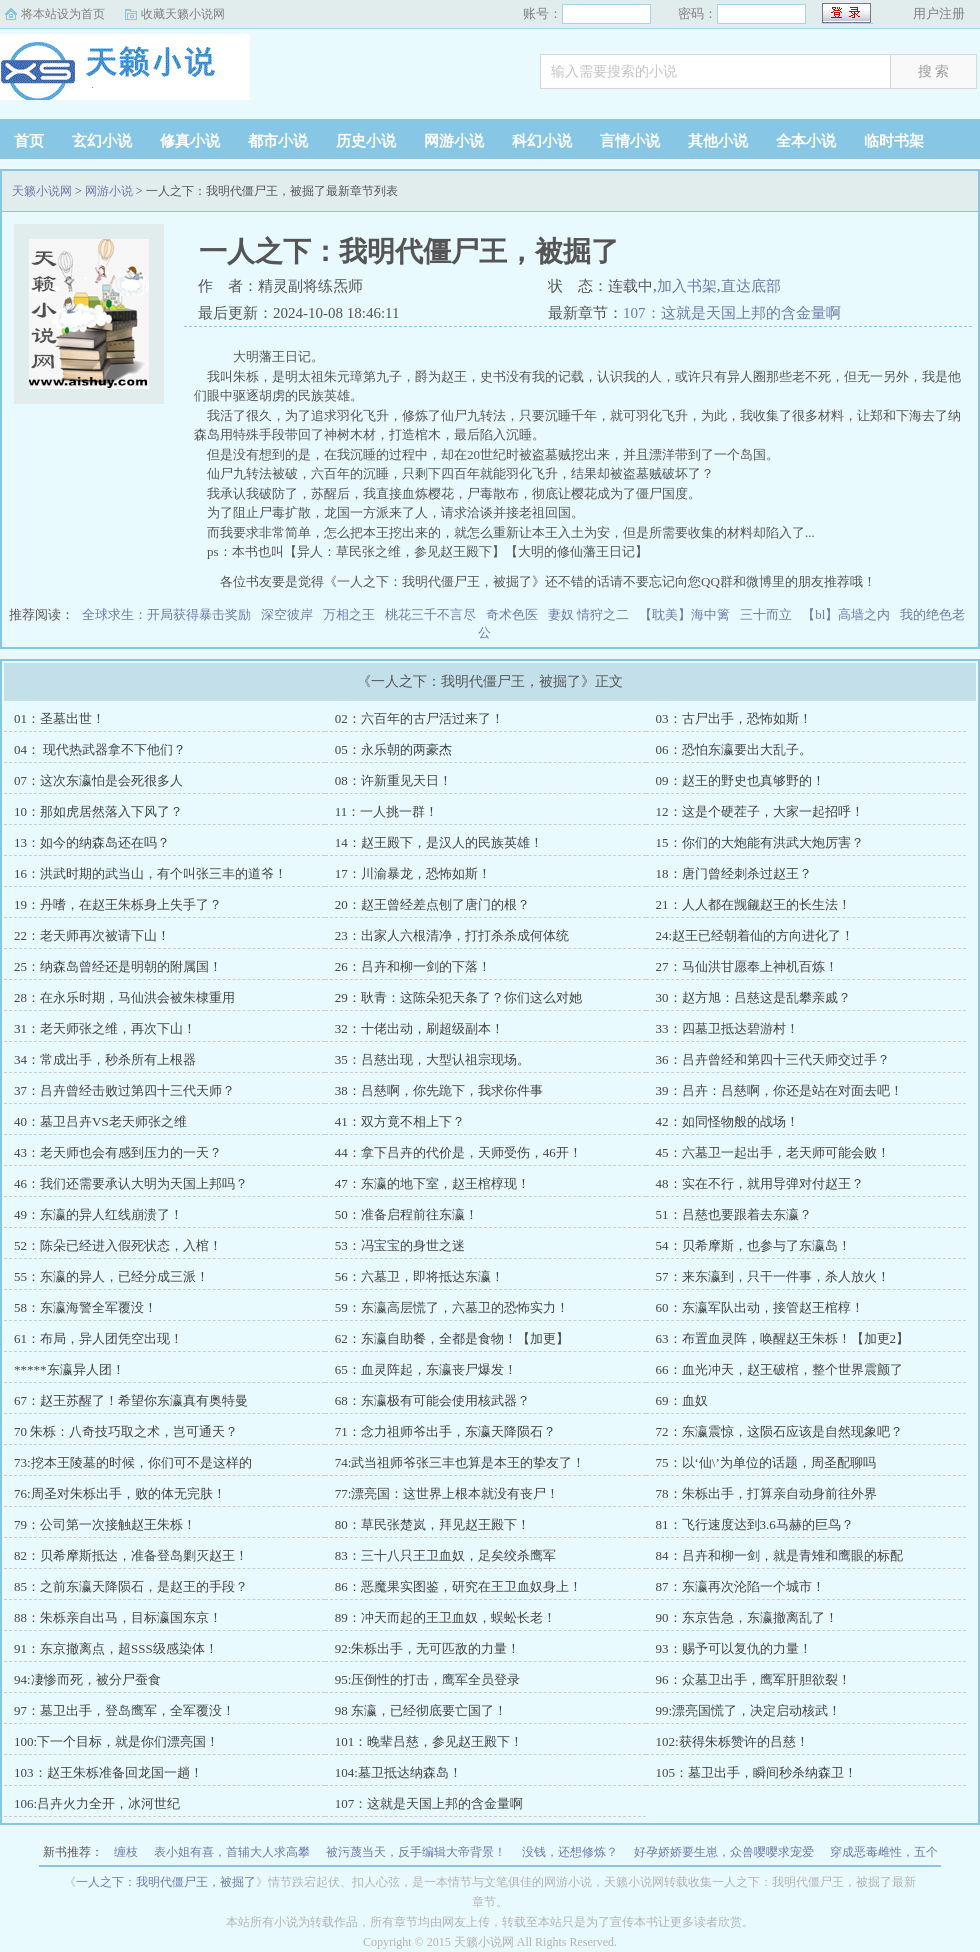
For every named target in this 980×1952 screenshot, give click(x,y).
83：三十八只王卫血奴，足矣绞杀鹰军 (445, 1555)
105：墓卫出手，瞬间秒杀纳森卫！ (757, 1772)
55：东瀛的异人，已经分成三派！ (111, 1276)
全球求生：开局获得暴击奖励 (166, 614)
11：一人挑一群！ (387, 811)
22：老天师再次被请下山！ (92, 935)
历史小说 (366, 141)
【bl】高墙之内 (846, 614)
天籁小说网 (125, 74)
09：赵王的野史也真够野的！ (740, 780)
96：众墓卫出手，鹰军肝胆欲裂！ (753, 1679)
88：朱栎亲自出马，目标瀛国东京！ (118, 1617)
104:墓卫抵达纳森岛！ (398, 1772)
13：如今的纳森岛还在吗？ (92, 842)
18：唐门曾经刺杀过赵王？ (734, 873)
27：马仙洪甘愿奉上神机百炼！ (747, 966)
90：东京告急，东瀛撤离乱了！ (747, 1617)
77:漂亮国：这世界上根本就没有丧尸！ (447, 1493)
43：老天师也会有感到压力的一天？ (118, 1152)
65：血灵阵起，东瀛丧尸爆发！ (426, 1369)
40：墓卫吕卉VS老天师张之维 (100, 1121)
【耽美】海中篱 (684, 614)
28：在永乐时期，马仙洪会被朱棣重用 (124, 997)
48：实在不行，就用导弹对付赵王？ (760, 1183)
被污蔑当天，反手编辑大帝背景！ (416, 1852)
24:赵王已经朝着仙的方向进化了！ (755, 935)
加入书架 (687, 286)
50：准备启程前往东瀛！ (406, 1214)
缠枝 (126, 1852)
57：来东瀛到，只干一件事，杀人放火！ (773, 1276)
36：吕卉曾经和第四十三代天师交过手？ (773, 1059)
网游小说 (454, 141)
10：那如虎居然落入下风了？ (98, 811)
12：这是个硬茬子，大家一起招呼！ (760, 811)
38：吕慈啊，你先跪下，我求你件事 (439, 1090)
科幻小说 (542, 141)
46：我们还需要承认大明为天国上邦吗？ (131, 1183)
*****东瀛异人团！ (69, 1369)
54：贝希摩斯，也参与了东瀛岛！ (753, 1245)
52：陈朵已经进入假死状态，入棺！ (118, 1245)
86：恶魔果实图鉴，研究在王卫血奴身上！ (458, 1586)
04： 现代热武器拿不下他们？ (100, 749)
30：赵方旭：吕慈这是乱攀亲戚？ (753, 997)
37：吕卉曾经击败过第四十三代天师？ (124, 1090)
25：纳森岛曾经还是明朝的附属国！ (118, 966)
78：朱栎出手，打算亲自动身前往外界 (766, 1493)
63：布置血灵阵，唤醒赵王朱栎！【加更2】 (783, 1338)
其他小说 (718, 141)
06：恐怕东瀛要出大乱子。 (734, 749)
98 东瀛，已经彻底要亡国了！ (421, 1710)
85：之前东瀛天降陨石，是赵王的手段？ (131, 1586)
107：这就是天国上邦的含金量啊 (732, 313)
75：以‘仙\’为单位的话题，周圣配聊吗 (766, 1462)
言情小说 (630, 141)
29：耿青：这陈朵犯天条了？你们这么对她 (458, 997)
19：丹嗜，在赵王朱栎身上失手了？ (118, 904)
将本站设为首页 (63, 14)
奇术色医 (512, 614)
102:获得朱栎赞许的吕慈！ (732, 1741)
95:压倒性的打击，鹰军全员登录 (428, 1679)
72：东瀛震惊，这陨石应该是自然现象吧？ (779, 1431)
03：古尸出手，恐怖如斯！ (734, 718)
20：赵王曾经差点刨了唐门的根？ (432, 904)
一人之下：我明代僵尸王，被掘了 (166, 1882)
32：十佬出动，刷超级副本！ (419, 1028)
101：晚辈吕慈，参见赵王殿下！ (429, 1741)
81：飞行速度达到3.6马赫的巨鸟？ (755, 1524)
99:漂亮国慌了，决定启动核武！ (749, 1710)
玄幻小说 (102, 141)
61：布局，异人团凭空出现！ (98, 1338)
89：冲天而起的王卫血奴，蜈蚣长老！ (445, 1617)
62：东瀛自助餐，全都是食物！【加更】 (452, 1338)
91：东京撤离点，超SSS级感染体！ (116, 1648)
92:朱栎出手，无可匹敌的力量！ (428, 1648)
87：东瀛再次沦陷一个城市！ (740, 1586)
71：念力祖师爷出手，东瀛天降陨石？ (445, 1431)
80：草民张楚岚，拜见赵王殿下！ (432, 1524)
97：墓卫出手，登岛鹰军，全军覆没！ (124, 1710)
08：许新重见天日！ (393, 780)
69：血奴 (682, 1400)
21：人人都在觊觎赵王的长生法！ (753, 904)
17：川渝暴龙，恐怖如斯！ (413, 873)
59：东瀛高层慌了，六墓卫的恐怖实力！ (452, 1307)
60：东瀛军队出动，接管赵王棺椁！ (760, 1307)
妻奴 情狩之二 (588, 614)
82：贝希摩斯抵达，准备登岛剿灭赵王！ (131, 1555)
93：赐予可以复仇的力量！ (734, 1648)
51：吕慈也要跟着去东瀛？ (734, 1214)
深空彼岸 (287, 614)
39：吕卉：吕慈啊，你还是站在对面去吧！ (779, 1090)
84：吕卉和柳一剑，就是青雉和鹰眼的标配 (779, 1555)
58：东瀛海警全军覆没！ (85, 1307)
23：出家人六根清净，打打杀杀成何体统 (452, 935)
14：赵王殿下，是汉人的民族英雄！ (439, 842)
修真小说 (190, 141)
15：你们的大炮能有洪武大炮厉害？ (760, 842)
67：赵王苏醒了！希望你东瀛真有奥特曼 (131, 1400)
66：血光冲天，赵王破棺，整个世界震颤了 (779, 1369)
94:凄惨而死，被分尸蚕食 (87, 1679)
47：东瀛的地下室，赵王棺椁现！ (432, 1183)
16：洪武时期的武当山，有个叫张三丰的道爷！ (150, 873)
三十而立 (766, 614)
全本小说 (806, 141)
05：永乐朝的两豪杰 (393, 749)
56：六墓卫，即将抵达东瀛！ (419, 1276)
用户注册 (939, 13)
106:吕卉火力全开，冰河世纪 (97, 1803)
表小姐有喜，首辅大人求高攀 (232, 1852)
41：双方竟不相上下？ (400, 1121)
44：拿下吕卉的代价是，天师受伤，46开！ (458, 1152)
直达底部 (751, 286)
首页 (29, 141)
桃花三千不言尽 (430, 614)
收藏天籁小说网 (183, 14)
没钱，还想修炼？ (570, 1852)
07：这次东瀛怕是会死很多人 (98, 780)
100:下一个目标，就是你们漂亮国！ (116, 1741)
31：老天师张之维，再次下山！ (105, 1028)
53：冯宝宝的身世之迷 (400, 1245)
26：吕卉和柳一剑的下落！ (413, 966)
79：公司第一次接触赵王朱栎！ (105, 1524)
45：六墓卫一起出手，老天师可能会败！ (773, 1152)
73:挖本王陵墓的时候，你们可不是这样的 (133, 1462)
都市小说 (278, 141)
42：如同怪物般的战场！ (727, 1121)
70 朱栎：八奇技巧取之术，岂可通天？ (126, 1431)
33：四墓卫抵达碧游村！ (727, 1028)
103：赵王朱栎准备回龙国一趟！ (108, 1772)
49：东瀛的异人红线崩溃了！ (98, 1214)
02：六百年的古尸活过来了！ (419, 718)
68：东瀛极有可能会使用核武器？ (432, 1400)
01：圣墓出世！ (59, 718)
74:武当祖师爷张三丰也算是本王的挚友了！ (460, 1462)
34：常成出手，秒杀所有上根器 (105, 1059)
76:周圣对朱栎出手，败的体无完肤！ (120, 1493)
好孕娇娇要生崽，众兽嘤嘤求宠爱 (724, 1852)
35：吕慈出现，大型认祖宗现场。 (432, 1059)
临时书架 (894, 141)
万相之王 (349, 614)
